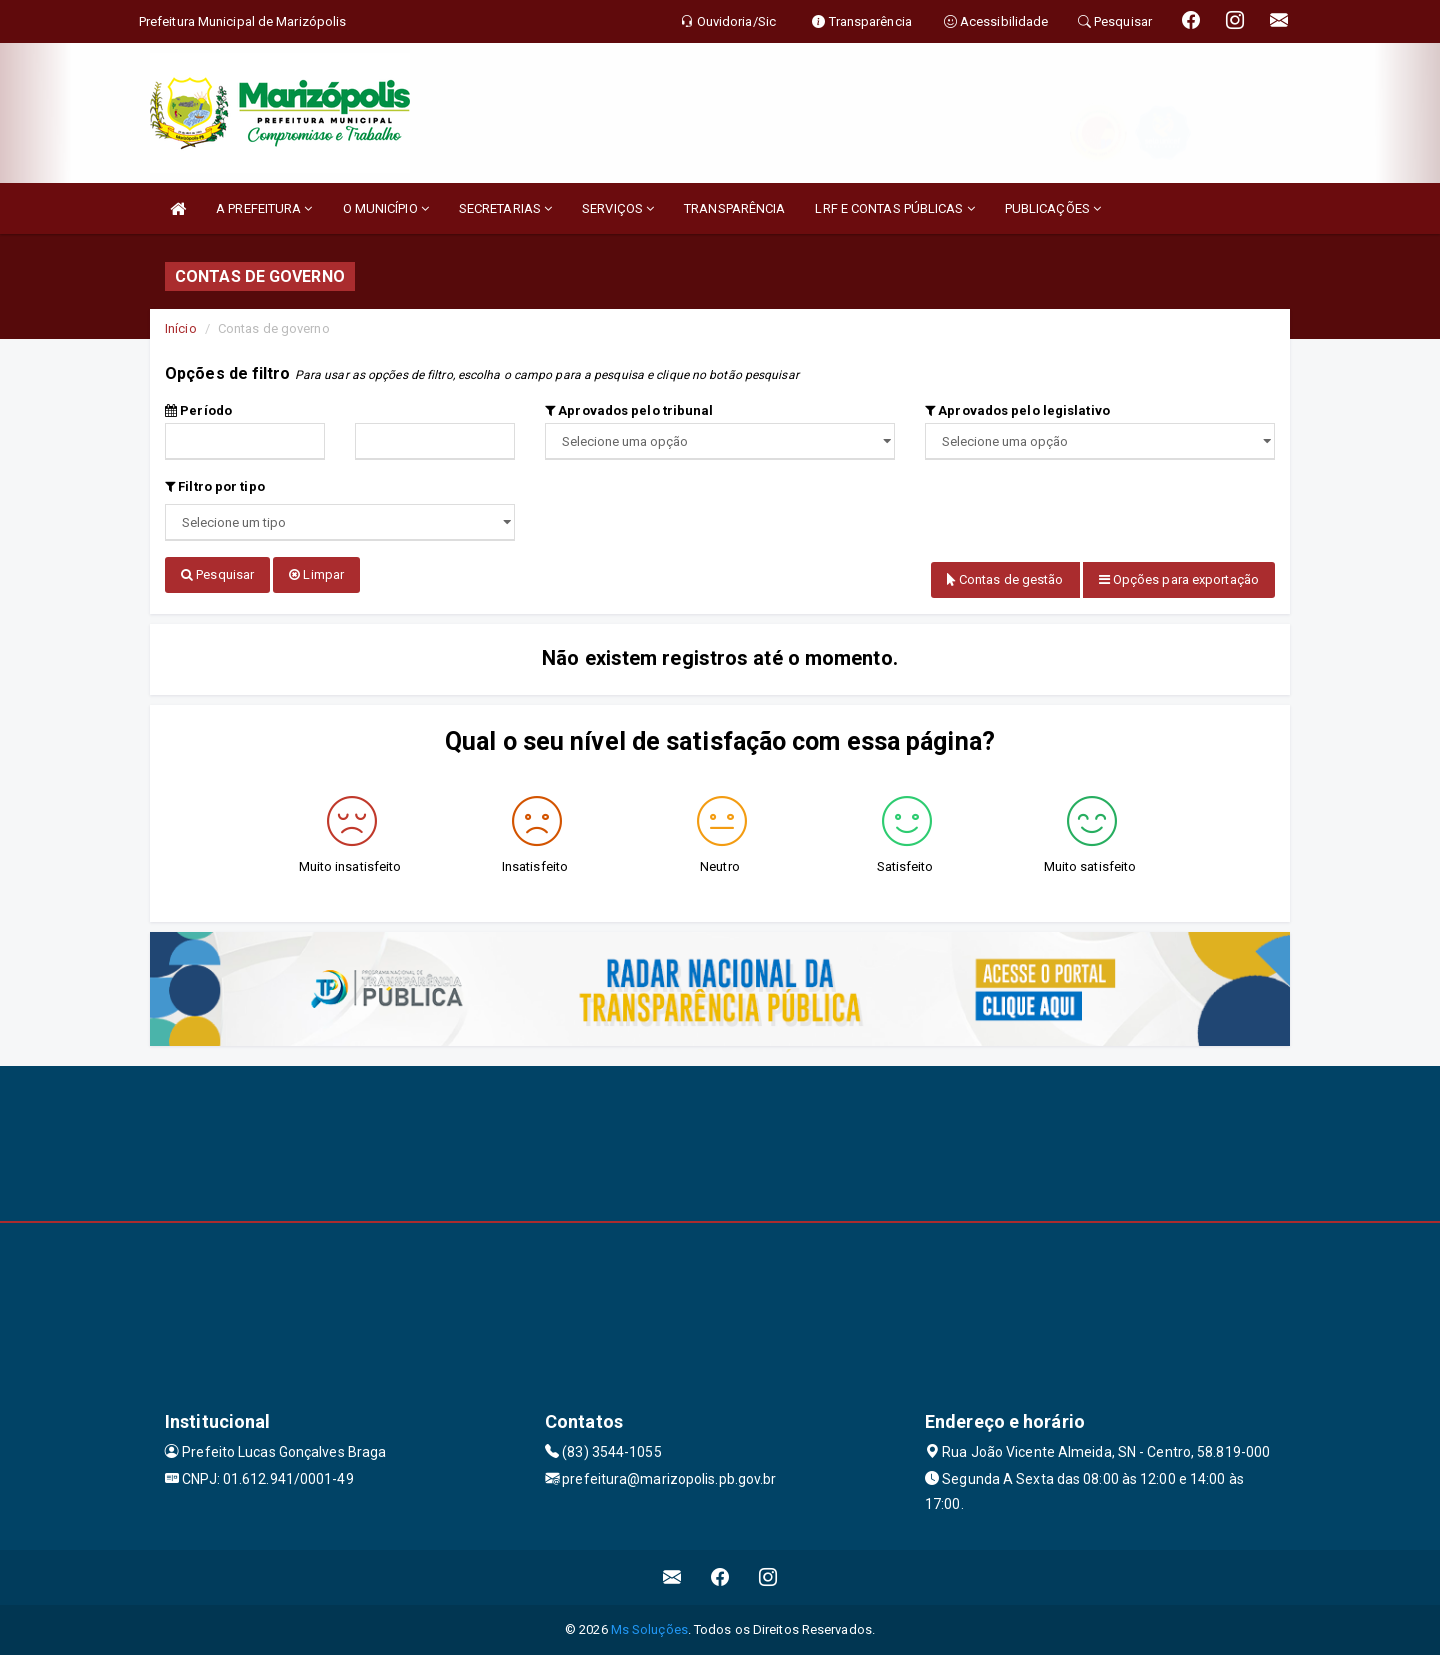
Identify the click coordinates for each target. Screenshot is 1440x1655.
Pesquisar (217, 574)
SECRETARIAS (505, 208)
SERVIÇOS (618, 208)
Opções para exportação (1179, 579)
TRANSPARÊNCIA (734, 208)
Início (181, 328)
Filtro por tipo (215, 486)
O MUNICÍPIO (386, 208)
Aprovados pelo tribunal (629, 410)
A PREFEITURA (264, 208)
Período (198, 410)
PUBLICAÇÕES (1053, 208)
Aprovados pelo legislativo (1017, 410)
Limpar (316, 574)
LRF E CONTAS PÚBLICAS (894, 208)
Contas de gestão (1005, 579)
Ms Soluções (649, 1629)
